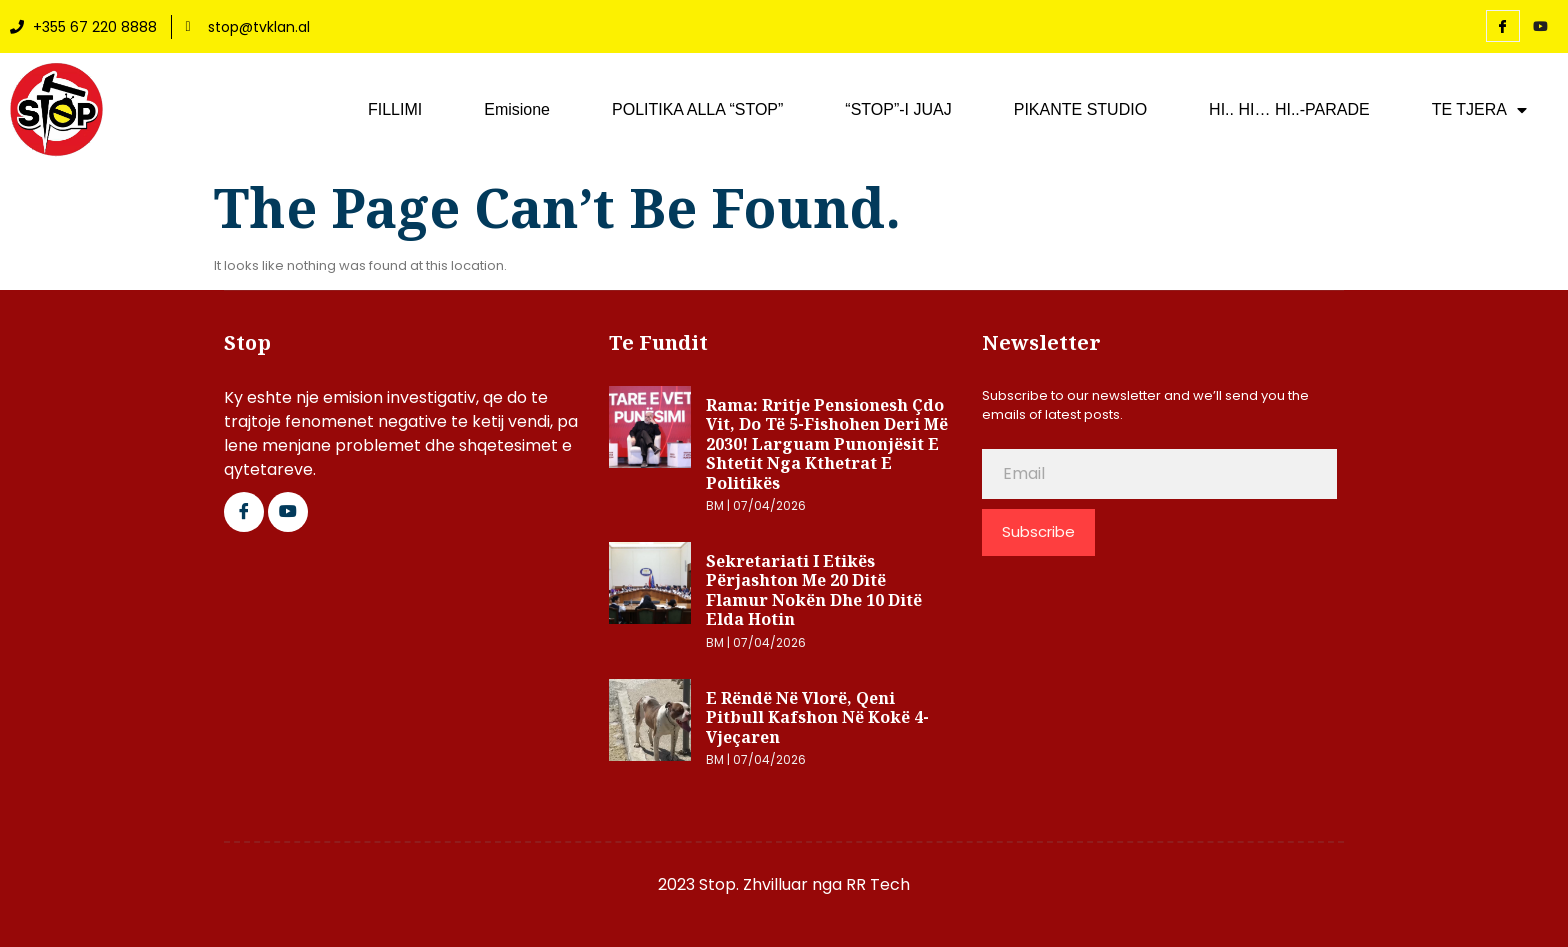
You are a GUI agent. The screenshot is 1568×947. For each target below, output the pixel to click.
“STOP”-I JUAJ (898, 109)
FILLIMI (395, 109)
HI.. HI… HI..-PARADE (1289, 109)
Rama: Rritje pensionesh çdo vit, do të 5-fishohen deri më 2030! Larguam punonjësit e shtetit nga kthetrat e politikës (827, 444)
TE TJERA (1479, 110)
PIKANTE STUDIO (1080, 109)
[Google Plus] (288, 512)
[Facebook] (1503, 26)
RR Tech (878, 884)
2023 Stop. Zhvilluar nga (752, 884)
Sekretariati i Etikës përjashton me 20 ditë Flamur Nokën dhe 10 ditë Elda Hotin (814, 590)
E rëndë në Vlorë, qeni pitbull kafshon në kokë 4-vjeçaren (817, 717)
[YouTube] (1541, 27)
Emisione (517, 109)
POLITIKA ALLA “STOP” (697, 109)
